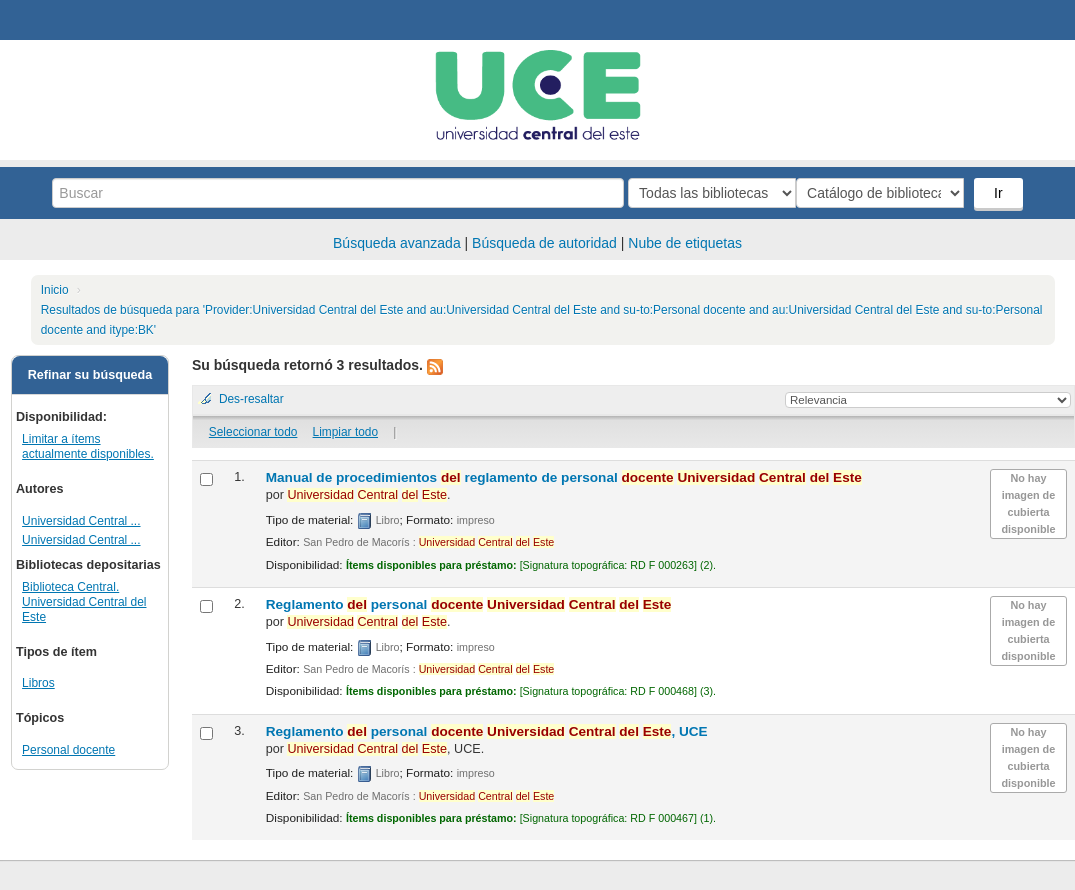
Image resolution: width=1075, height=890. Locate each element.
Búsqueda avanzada (397, 243)
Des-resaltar (251, 399)
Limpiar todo (345, 432)
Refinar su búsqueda (90, 375)
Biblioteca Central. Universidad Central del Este (84, 602)
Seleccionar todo (253, 432)
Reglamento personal (469, 604)
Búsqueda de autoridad (544, 243)
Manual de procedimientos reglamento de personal (564, 477)
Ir (1000, 193)
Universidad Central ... (81, 521)
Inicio (55, 290)
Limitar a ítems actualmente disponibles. (88, 446)
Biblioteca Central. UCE (70, 20)
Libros (38, 683)
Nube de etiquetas (685, 243)
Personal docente (68, 750)
